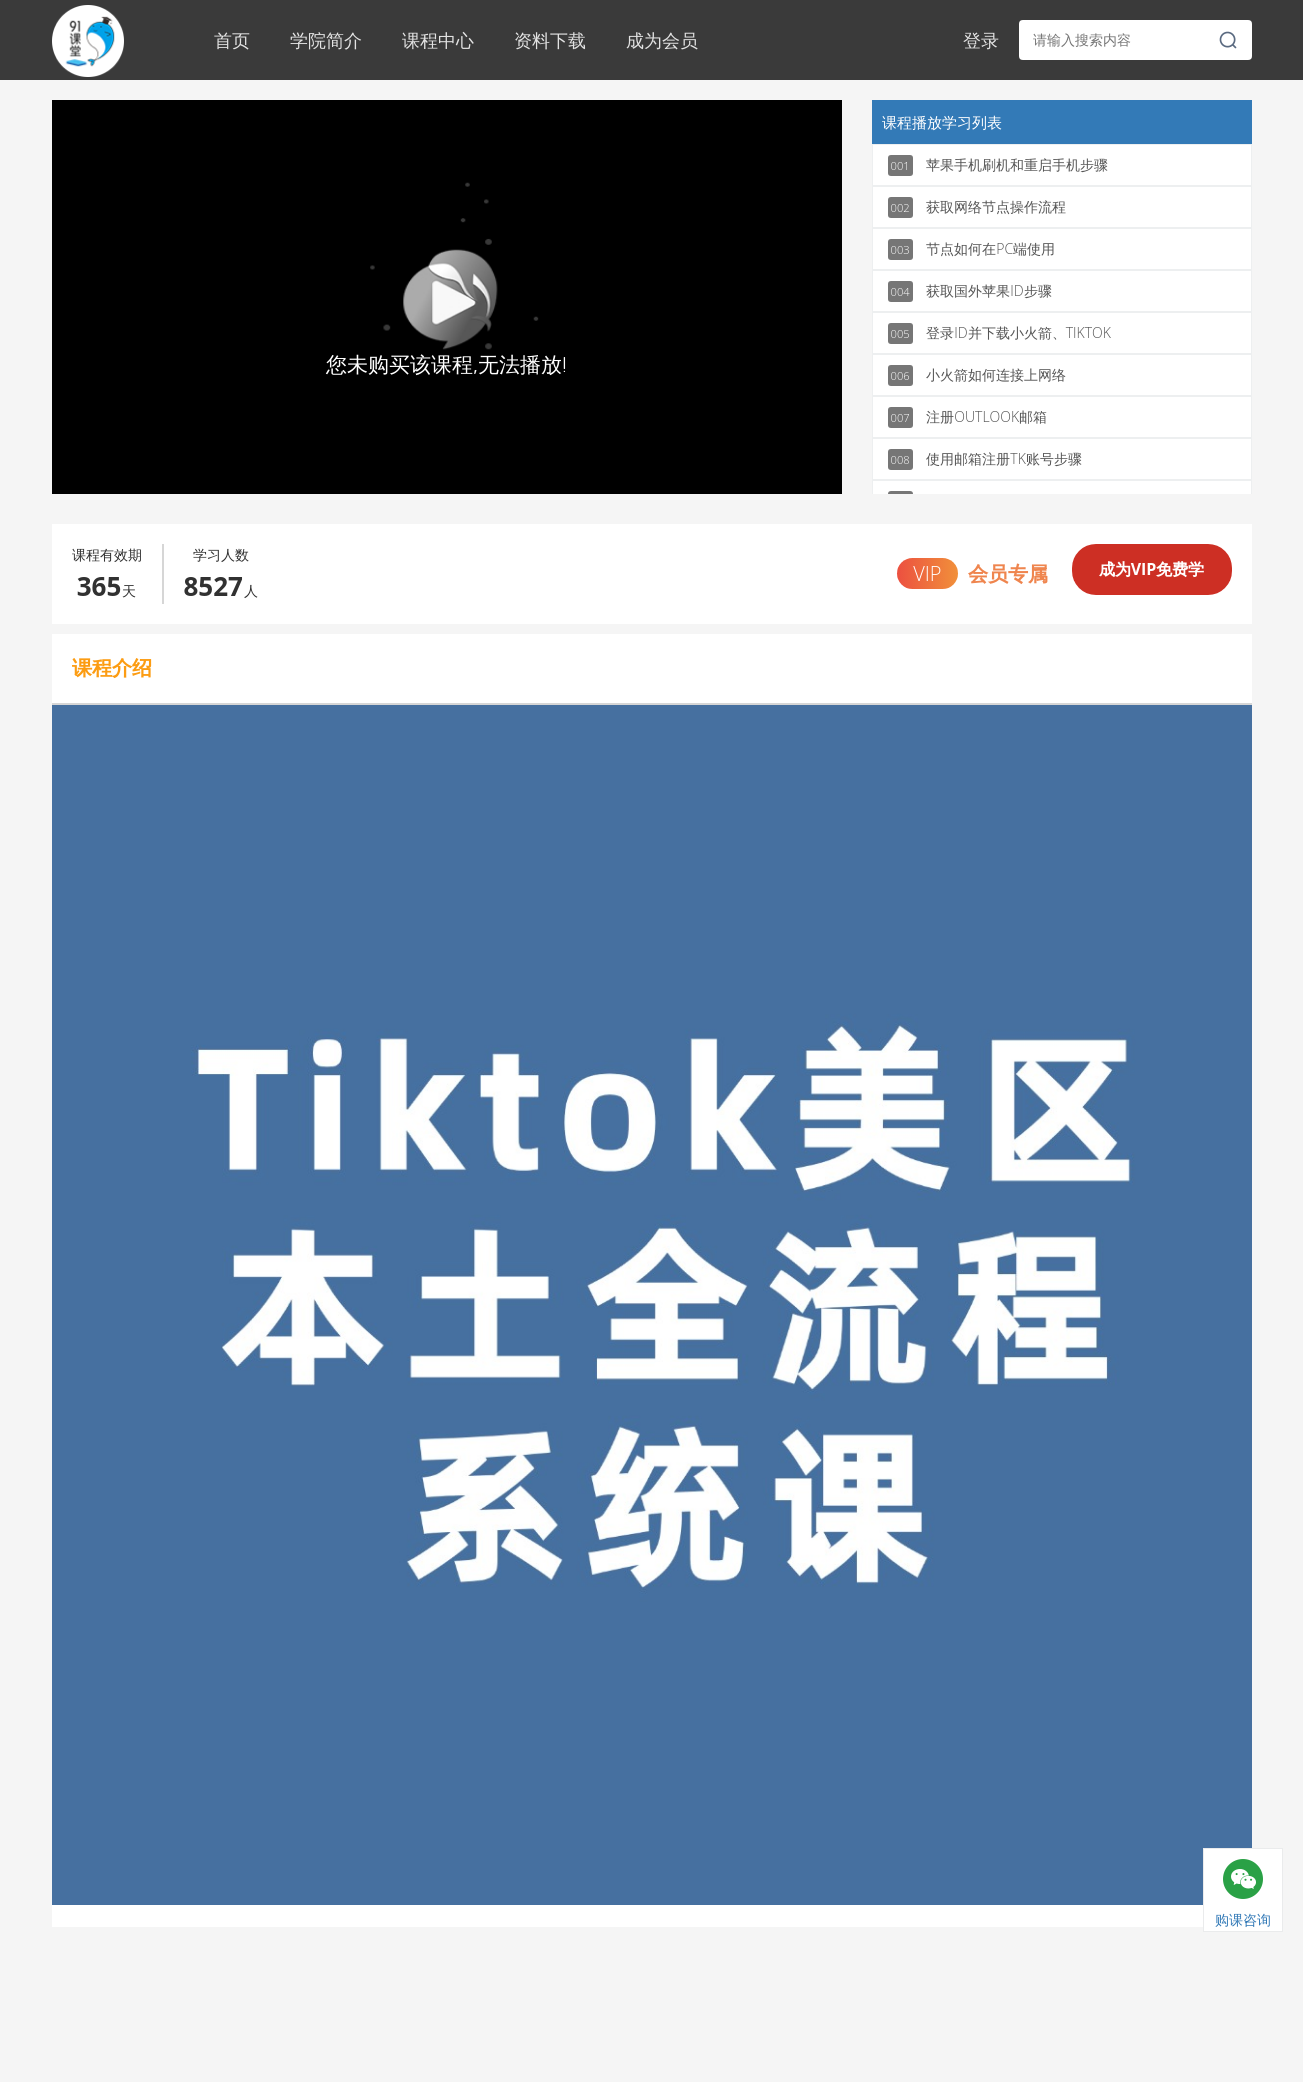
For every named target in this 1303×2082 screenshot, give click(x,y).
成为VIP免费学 (1152, 569)
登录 (981, 40)
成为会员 (662, 40)
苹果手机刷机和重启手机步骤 (998, 165)
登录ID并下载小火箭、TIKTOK (999, 333)
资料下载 (550, 40)
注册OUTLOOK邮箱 (968, 417)
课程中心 (438, 40)
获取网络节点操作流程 (977, 207)
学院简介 (326, 40)
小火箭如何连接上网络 (977, 375)
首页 (232, 40)
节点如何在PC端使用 (972, 249)
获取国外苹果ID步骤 (970, 291)
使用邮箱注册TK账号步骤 (985, 459)
